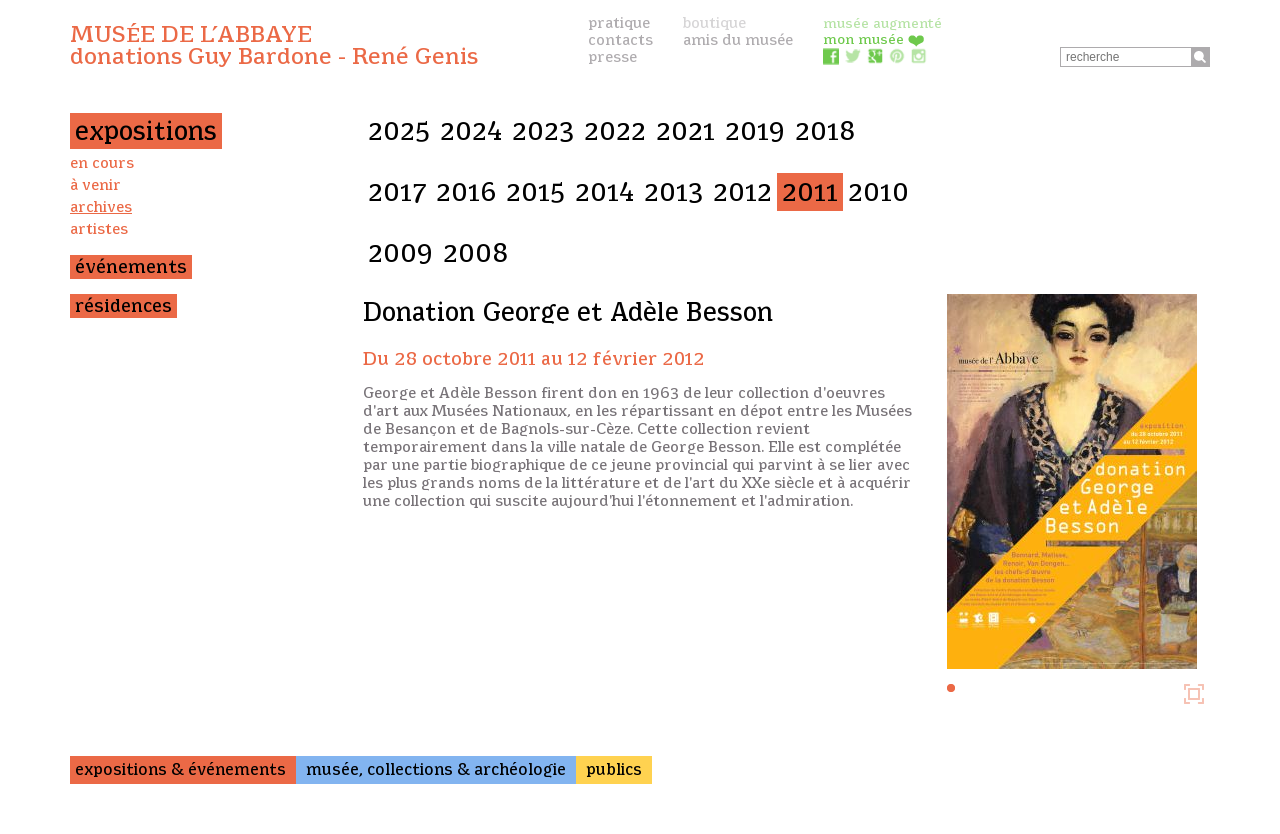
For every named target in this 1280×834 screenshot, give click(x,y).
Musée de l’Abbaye (274, 45)
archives (101, 207)
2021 (685, 131)
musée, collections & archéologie (436, 769)
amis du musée (738, 40)
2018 (825, 131)
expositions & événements (180, 769)
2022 (615, 131)
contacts (620, 40)
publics (614, 769)
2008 (476, 253)
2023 (543, 131)
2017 (397, 192)
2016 (466, 192)
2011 (810, 192)
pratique (619, 23)
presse (612, 57)
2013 (673, 192)
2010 (878, 192)
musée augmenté (882, 23)
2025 (399, 131)
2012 (742, 192)
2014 (604, 192)
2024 (471, 131)
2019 (755, 131)
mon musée (874, 39)
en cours (102, 163)
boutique (714, 23)
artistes (99, 229)
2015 (535, 192)
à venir (95, 185)
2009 (400, 253)
